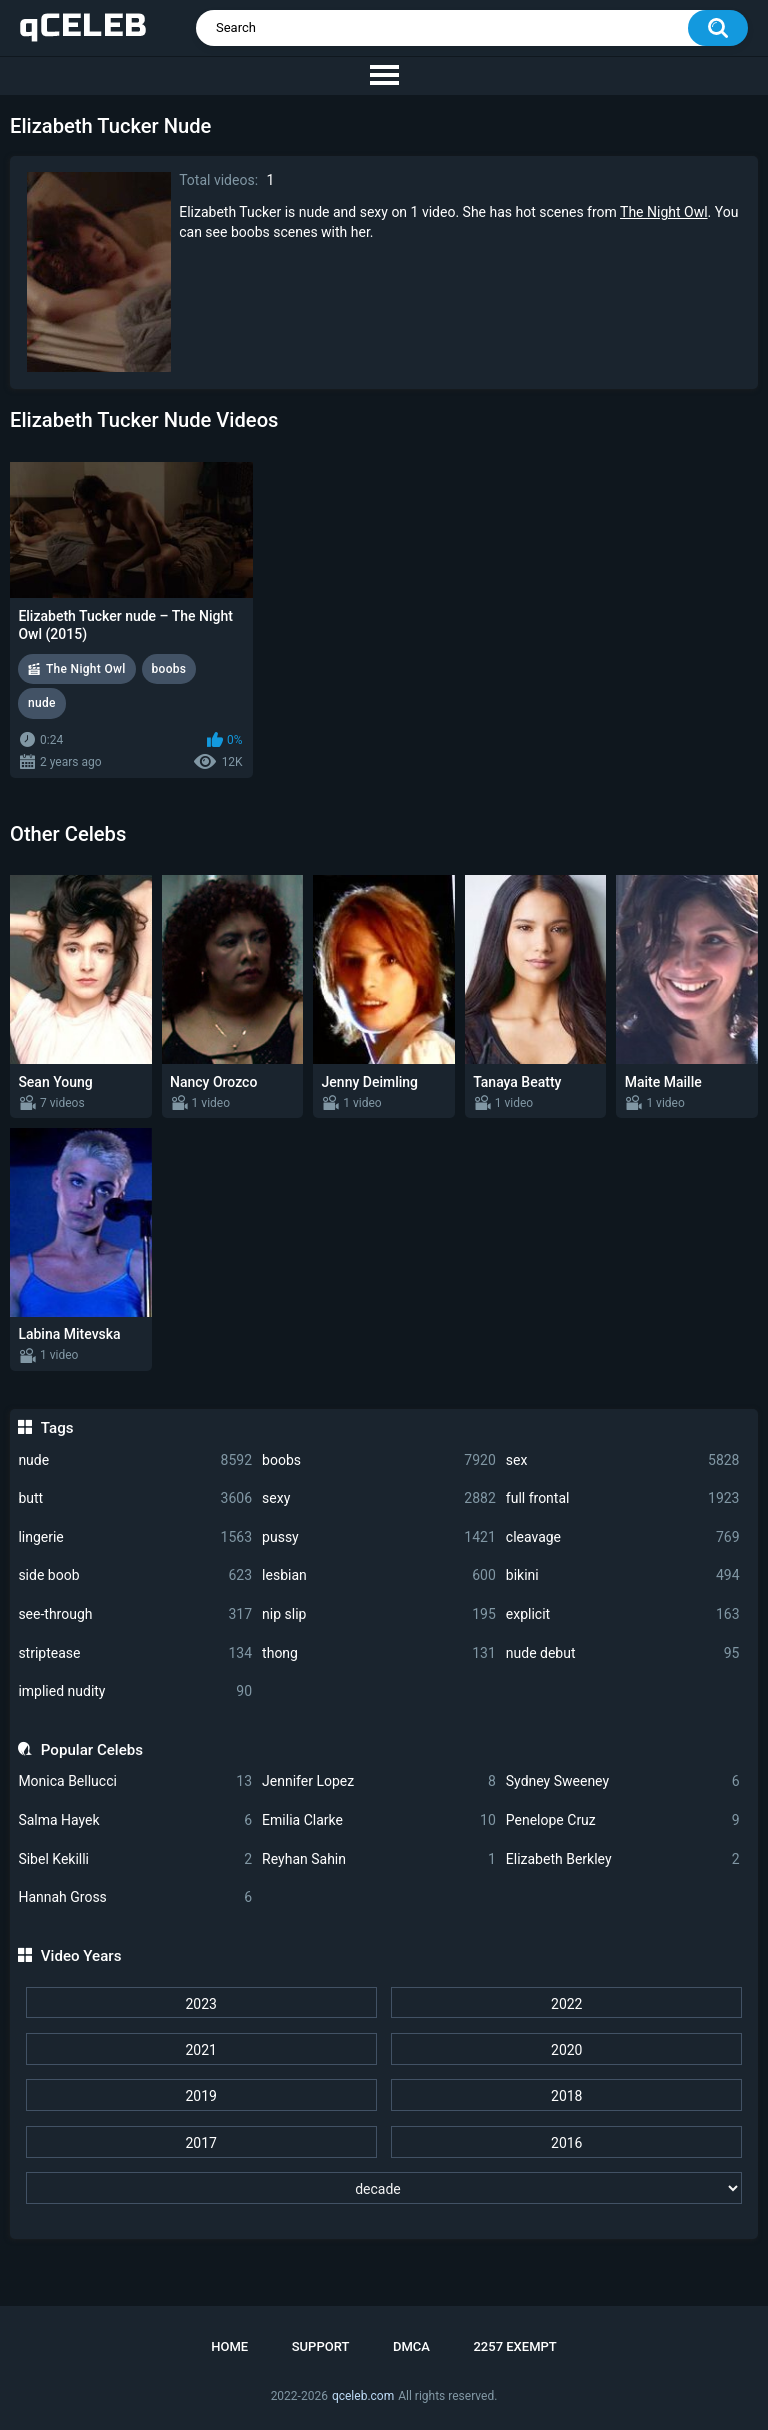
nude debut (623, 1653)
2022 (566, 2004)
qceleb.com (363, 2396)
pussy (379, 1537)
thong (379, 1653)
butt (135, 1498)
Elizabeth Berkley (623, 1859)
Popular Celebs (92, 1750)
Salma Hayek (135, 1820)
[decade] (384, 2188)
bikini (623, 1575)
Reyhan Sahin (379, 1859)
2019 (200, 2096)
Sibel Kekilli (135, 1859)
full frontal (623, 1498)
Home (229, 2346)
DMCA (411, 2346)
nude (135, 1460)
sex (623, 1460)
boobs (379, 1460)
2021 (200, 2050)
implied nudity (135, 1691)
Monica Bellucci (135, 1781)
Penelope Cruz (623, 1820)
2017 (200, 2143)
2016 (566, 2143)
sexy (379, 1498)
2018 (566, 2096)
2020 (566, 2050)
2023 (200, 2004)
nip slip (379, 1614)
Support (321, 2346)
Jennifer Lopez (379, 1781)
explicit (623, 1614)
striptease (135, 1653)
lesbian (379, 1575)
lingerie (135, 1537)
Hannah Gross (135, 1897)
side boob (135, 1575)
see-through (135, 1614)
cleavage (623, 1537)
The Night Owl (664, 212)
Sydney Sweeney (623, 1781)
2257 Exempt (514, 2346)
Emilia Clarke (379, 1820)
